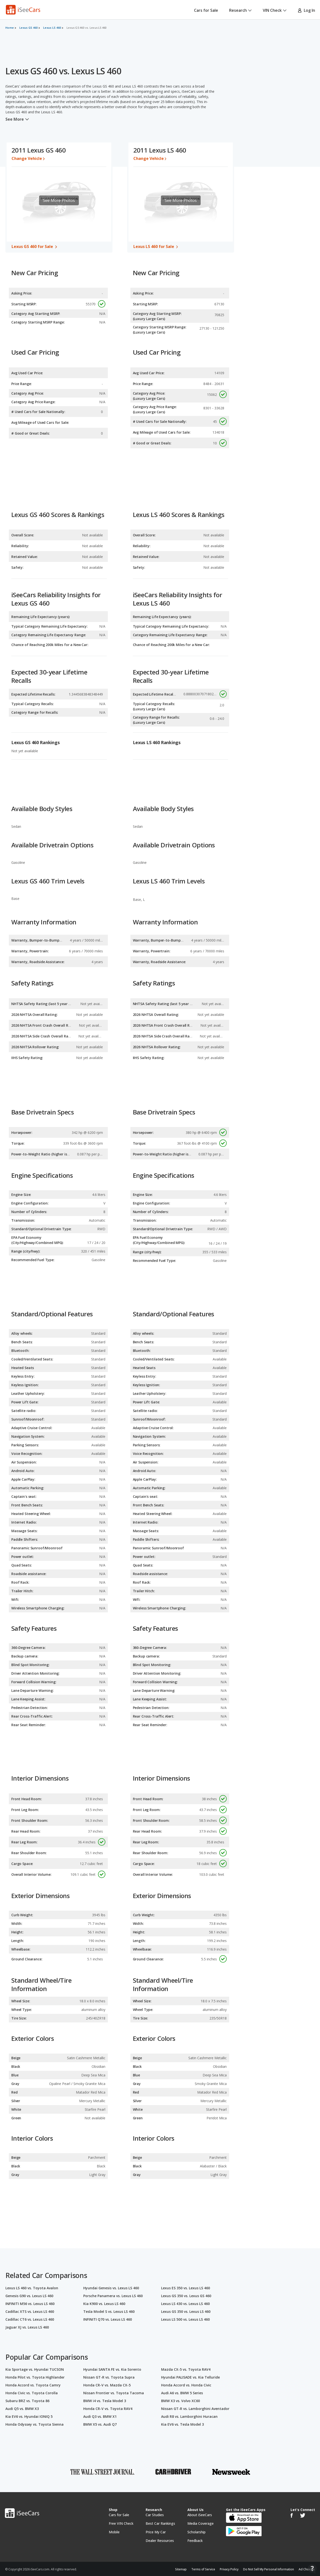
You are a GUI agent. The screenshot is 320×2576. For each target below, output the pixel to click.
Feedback (195, 2540)
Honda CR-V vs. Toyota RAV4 (107, 2408)
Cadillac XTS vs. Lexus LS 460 (29, 2311)
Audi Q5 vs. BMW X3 (22, 2408)
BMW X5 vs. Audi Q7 (100, 2424)
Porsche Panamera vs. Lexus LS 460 (113, 2295)
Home (9, 27)
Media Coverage (200, 2523)
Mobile (114, 2532)
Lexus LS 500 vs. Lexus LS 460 (185, 2319)
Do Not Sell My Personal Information (268, 2569)
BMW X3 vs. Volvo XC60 (180, 2400)
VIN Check (275, 10)
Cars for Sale (206, 10)
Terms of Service (203, 2569)
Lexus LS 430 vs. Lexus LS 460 (185, 2303)
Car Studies (155, 2514)
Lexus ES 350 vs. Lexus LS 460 (185, 2288)
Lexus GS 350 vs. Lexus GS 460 (186, 2295)
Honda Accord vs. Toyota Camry (33, 2385)
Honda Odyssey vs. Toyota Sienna (34, 2424)
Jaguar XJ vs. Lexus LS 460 (27, 2327)
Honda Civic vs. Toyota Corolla (31, 2393)
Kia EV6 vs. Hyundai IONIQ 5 (29, 2416)
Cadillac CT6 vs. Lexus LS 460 (29, 2319)
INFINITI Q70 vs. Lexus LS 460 (107, 2319)
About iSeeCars (199, 2514)
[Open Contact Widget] (312, 2569)
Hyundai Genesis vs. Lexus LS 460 (111, 2288)
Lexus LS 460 (52, 27)
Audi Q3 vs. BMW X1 (100, 2416)
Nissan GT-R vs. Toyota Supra (109, 2377)
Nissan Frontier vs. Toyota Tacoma (113, 2393)
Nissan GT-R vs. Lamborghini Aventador (195, 2408)
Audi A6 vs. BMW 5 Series (182, 2393)
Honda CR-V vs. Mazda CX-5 (107, 2385)
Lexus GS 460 (28, 27)
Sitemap (181, 2569)
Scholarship (196, 2532)
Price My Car (156, 2532)
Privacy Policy (229, 2569)
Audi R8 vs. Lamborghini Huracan (189, 2416)
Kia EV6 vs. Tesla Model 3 (182, 2424)
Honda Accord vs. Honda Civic (186, 2385)
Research (240, 10)
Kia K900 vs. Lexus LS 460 (104, 2303)
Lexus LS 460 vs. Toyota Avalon (31, 2288)
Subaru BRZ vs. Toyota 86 (27, 2400)
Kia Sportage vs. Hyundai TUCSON (34, 2369)
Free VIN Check (121, 2523)
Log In (306, 10)
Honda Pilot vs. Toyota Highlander (35, 2377)
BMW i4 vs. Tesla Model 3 (104, 2400)
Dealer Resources (160, 2540)
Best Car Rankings (160, 2523)
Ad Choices (307, 2569)
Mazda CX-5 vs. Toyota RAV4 (185, 2369)
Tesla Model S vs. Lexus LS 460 (109, 2311)
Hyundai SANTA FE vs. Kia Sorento (112, 2369)
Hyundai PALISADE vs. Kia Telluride (190, 2377)
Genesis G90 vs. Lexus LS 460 (29, 2295)
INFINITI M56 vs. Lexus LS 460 (30, 2303)
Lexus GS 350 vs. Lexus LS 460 (185, 2311)
